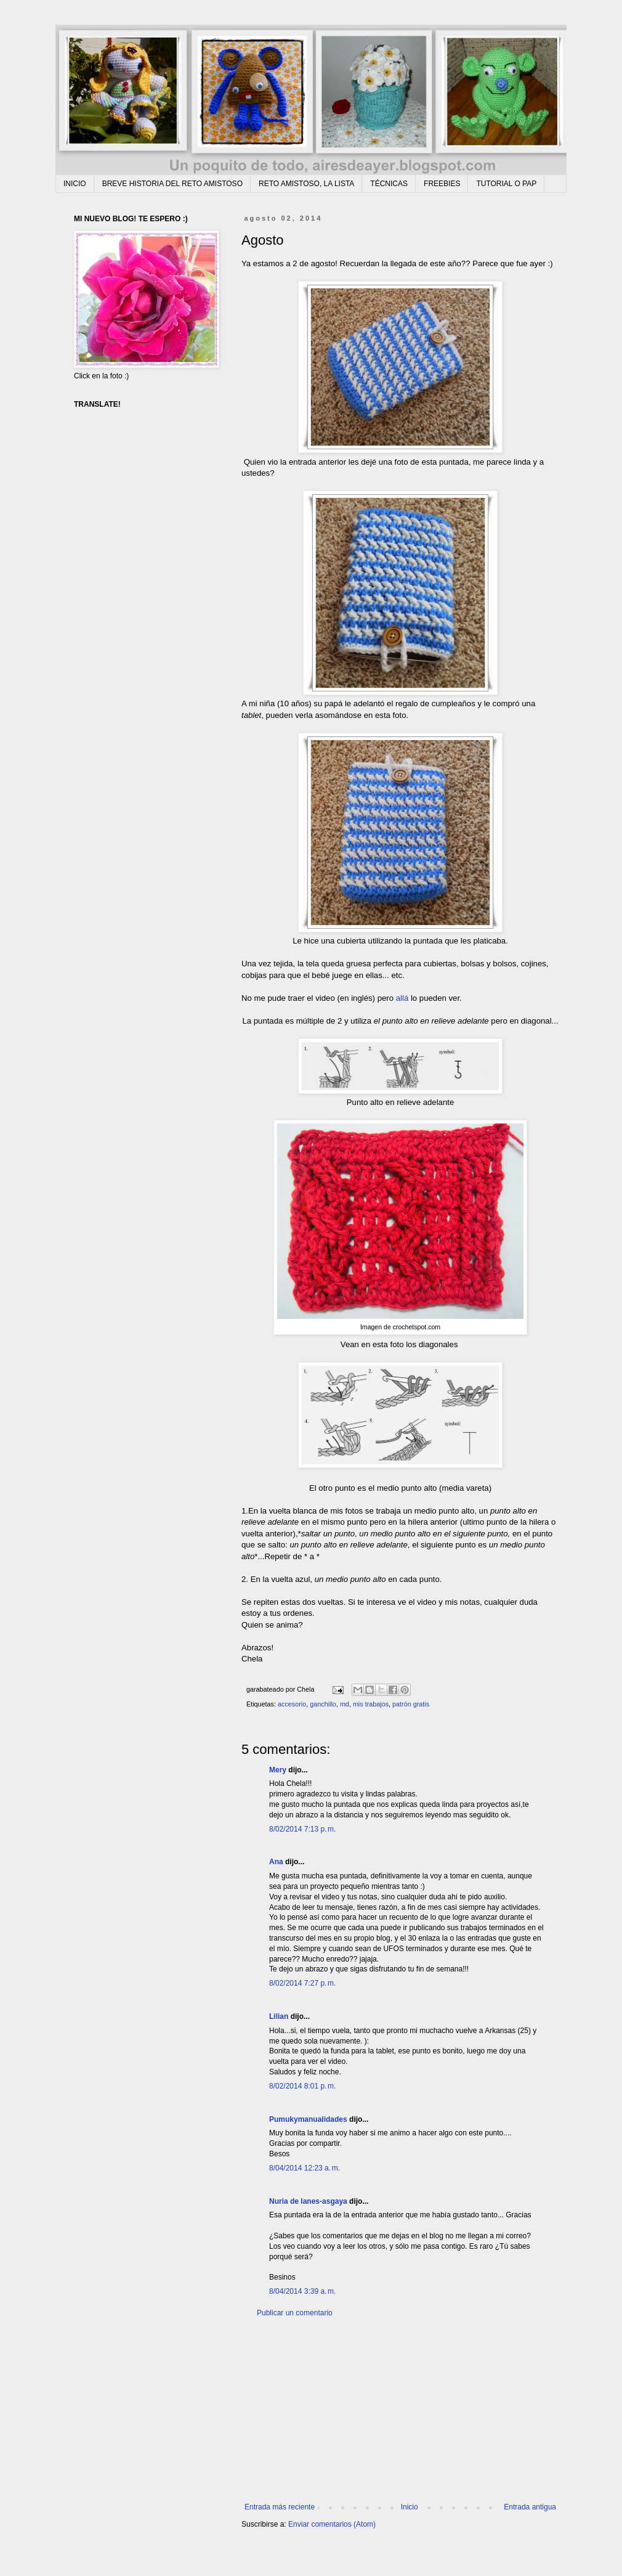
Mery (277, 1770)
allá (402, 998)
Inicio (409, 2507)
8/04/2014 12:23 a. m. (304, 2168)
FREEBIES (442, 183)
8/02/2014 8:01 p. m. (302, 2086)
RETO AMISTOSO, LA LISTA (306, 183)
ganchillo (323, 1704)
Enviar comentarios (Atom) (332, 2524)
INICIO (74, 183)
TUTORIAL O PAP (506, 183)
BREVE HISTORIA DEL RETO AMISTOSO (172, 183)
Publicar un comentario (295, 2313)
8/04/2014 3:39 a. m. (302, 2291)
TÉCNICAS (389, 183)
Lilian (278, 2016)
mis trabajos (371, 1704)
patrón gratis (410, 1704)
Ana (276, 1861)
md (344, 1704)
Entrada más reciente (279, 2507)
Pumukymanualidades (308, 2119)
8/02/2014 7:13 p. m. (302, 1829)
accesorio (292, 1704)
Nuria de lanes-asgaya (308, 2201)
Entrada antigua (530, 2507)
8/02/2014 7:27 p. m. (302, 1983)
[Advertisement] (400, 2410)
